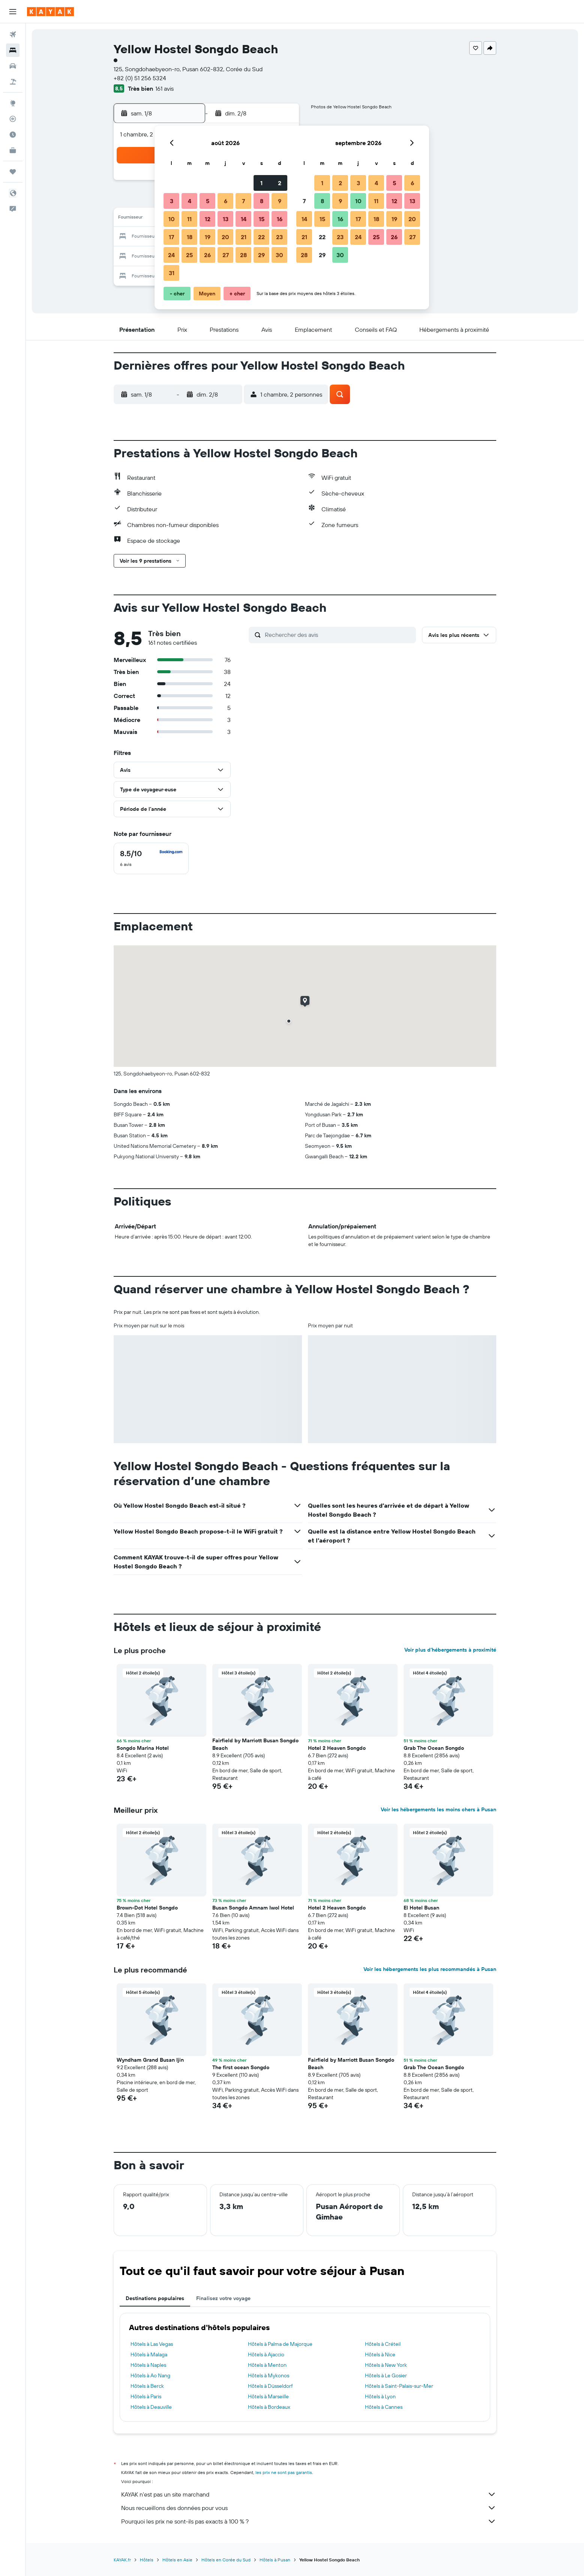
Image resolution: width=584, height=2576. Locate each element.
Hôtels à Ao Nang (150, 2375)
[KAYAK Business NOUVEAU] (13, 150)
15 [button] (261, 219)
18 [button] (189, 237)
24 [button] (171, 255)
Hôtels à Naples (148, 2365)
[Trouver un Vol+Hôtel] (13, 81)
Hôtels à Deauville (151, 2407)
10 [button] (171, 219)
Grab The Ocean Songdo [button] (434, 1748)
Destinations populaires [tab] (155, 2298)
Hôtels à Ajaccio (266, 2354)
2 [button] (279, 183)
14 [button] (243, 219)
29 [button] (261, 255)
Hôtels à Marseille (268, 2396)
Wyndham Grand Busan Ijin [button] (150, 2059)
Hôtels (146, 2560)
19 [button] (207, 237)
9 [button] (279, 201)
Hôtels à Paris (146, 2396)
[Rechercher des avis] (338, 634)
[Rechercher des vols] (13, 34)
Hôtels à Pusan (275, 2560)
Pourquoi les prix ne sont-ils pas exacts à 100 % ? (308, 2521)
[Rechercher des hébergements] (13, 50)
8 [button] (261, 201)
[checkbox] (151, 858)
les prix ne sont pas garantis (283, 2472)
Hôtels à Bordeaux (269, 2407)
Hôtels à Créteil (383, 2344)
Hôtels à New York (386, 2365)
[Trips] (13, 171)
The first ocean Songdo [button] (240, 2067)
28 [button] (243, 255)
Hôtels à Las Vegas (152, 2344)
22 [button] (261, 237)
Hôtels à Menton (267, 2365)
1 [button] (261, 183)
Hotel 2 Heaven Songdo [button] (337, 1748)
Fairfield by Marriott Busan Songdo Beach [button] (255, 1744)
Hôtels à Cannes (383, 2407)
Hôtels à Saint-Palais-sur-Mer (399, 2386)
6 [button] (225, 201)
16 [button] (279, 219)
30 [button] (279, 255)
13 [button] (225, 219)
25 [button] (189, 255)
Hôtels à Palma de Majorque (280, 2344)
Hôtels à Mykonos (268, 2375)
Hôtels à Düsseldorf (270, 2386)
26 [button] (207, 255)
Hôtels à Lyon (380, 2396)
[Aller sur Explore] (13, 103)
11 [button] (189, 219)
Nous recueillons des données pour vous (308, 2507)
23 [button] (279, 237)
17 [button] (171, 237)
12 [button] (207, 219)
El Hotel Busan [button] (421, 1907)
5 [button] (207, 201)
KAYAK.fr (122, 2560)
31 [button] (171, 273)
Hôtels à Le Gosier (386, 2375)
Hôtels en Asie (177, 2560)
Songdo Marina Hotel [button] (143, 1748)
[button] (13, 11)
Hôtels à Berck (147, 2386)
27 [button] (225, 255)
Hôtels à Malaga (149, 2354)
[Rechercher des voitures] (13, 65)
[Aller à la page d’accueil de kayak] (50, 11)
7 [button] (243, 201)
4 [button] (189, 201)
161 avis (164, 88)
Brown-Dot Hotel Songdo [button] (147, 1907)
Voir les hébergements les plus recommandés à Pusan (429, 1969)
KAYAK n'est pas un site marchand (308, 2494)
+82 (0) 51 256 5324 (140, 78)
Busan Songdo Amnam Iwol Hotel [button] (253, 1907)
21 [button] (243, 237)
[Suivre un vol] (13, 118)
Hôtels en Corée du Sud (226, 2560)
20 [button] (225, 237)
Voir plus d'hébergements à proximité (450, 1649)
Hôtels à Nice (380, 2354)
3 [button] (171, 201)
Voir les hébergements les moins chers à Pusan (438, 1809)
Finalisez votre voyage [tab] (223, 2298)
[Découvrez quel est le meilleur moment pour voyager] (13, 134)
